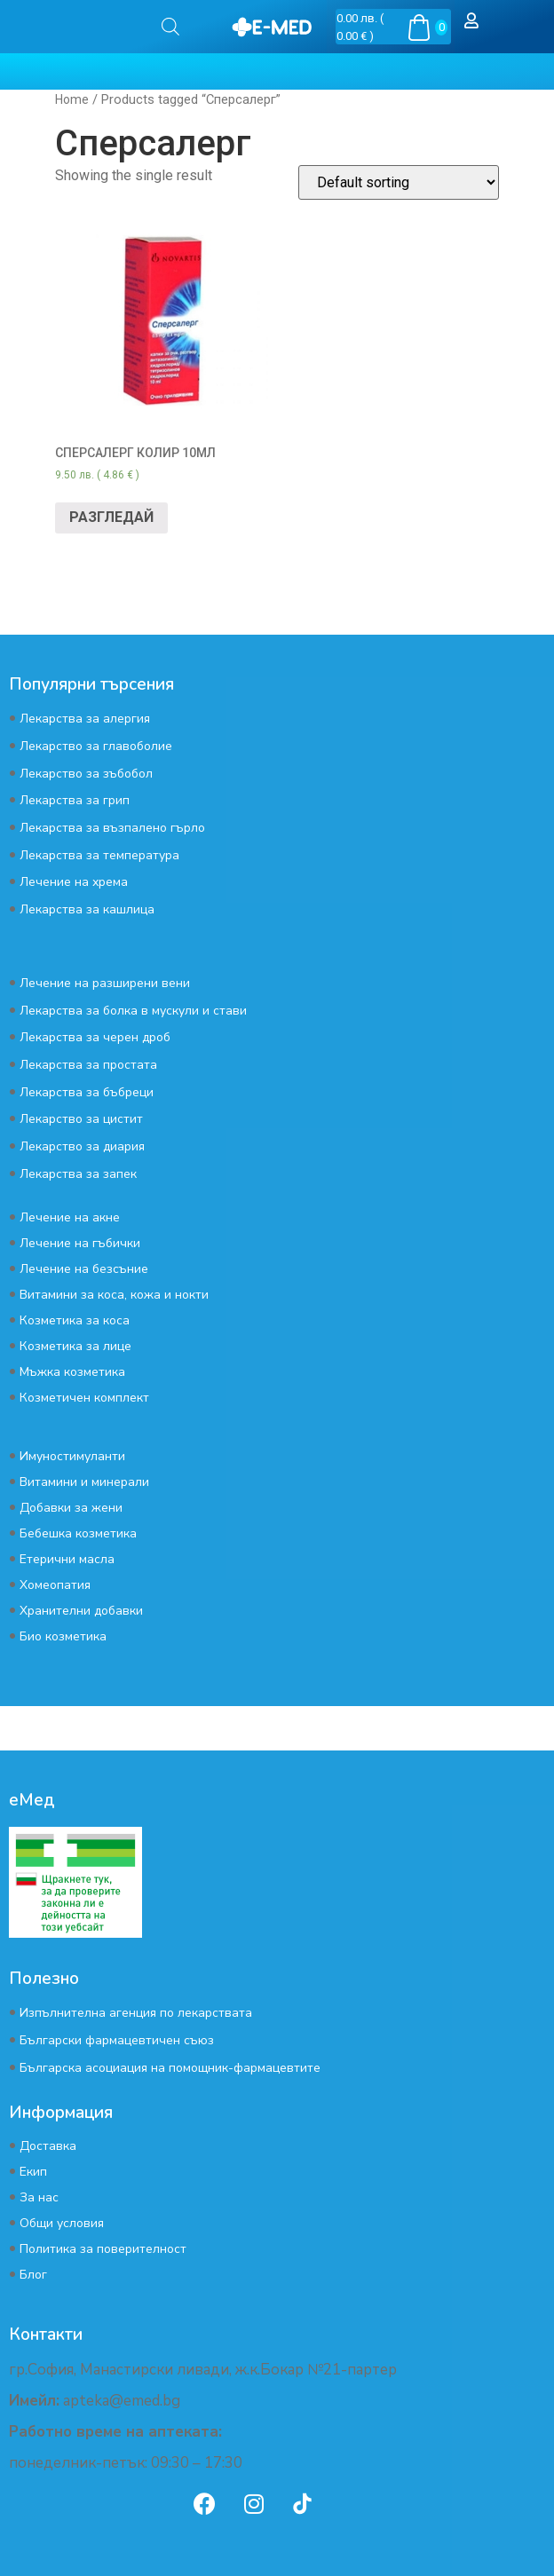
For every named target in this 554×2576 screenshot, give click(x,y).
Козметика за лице (75, 1346)
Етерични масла (67, 1559)
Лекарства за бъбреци (87, 1092)
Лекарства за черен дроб (95, 1037)
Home (72, 99)
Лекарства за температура (99, 855)
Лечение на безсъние (84, 1268)
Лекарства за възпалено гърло (112, 827)
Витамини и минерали (84, 1482)
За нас (39, 2197)
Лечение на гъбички (80, 1243)
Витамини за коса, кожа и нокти (114, 1294)
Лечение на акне (70, 1217)
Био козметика (63, 1636)
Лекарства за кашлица (87, 909)
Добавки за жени (71, 1507)
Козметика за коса (75, 1320)
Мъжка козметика (72, 1371)
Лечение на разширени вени (105, 983)
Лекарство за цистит (81, 1118)
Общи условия (62, 2223)
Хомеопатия (55, 1584)
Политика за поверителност (103, 2248)
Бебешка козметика (78, 1533)
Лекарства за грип (75, 800)
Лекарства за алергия (85, 718)
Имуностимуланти (72, 1456)
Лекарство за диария (82, 1146)
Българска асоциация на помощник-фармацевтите (170, 2067)
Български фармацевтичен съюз (117, 2040)
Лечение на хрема (74, 881)
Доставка (48, 2145)
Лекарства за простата (88, 1064)
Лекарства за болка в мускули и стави (133, 1010)
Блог (33, 2274)
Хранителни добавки (81, 1610)
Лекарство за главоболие (96, 746)
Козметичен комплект (84, 1397)
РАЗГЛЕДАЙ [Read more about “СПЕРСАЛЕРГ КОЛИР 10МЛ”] (111, 517)
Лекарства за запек (78, 1174)
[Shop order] (398, 182)
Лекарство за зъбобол (86, 773)
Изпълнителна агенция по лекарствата (136, 2012)
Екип (33, 2171)
